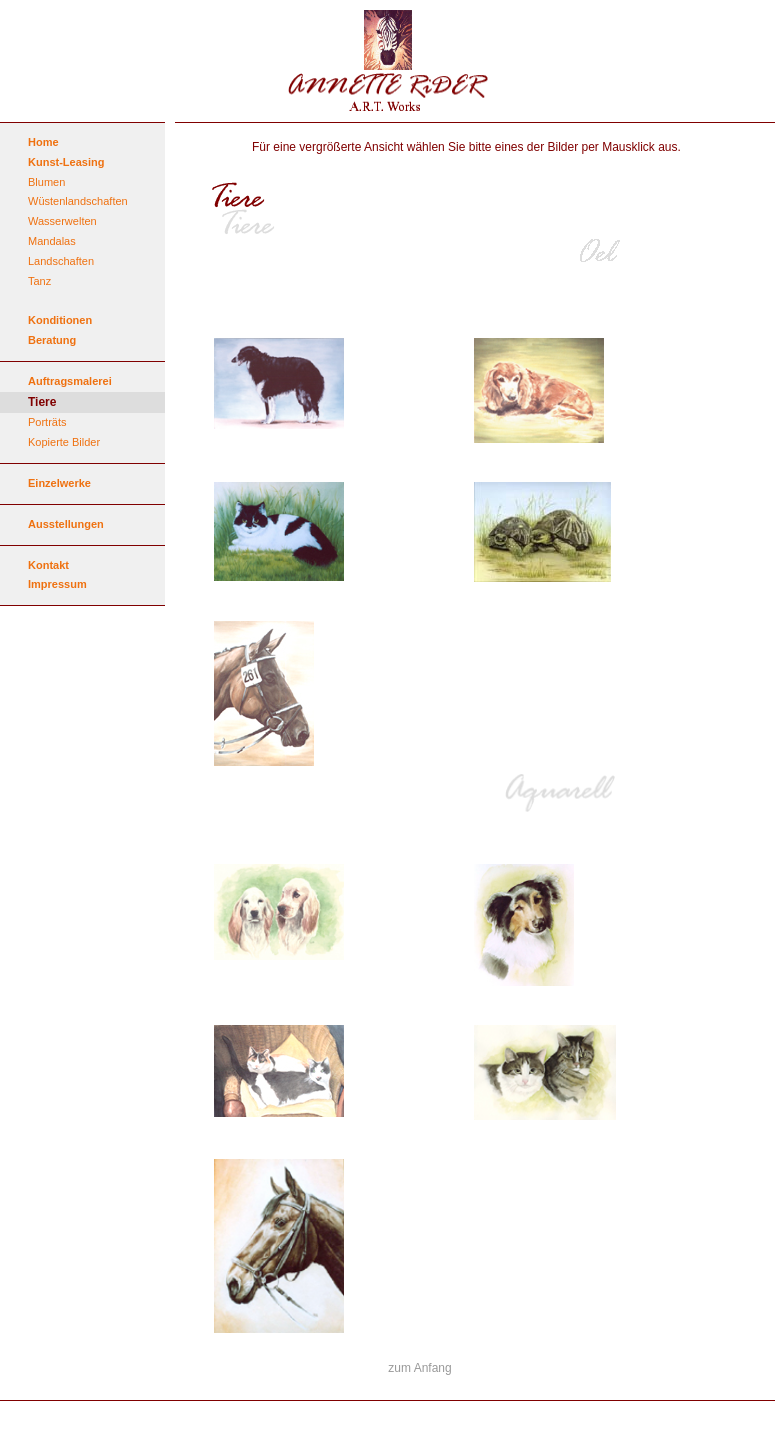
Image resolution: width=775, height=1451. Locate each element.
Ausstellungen (66, 524)
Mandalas (52, 241)
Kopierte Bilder (64, 442)
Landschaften (61, 261)
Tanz (39, 281)
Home (43, 142)
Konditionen (60, 320)
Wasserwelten (62, 221)
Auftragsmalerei (70, 381)
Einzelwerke (59, 483)
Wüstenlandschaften (78, 201)
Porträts (47, 422)
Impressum (57, 584)
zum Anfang (419, 1368)
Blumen (46, 182)
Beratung (52, 340)
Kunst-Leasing (66, 162)
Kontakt (48, 565)
